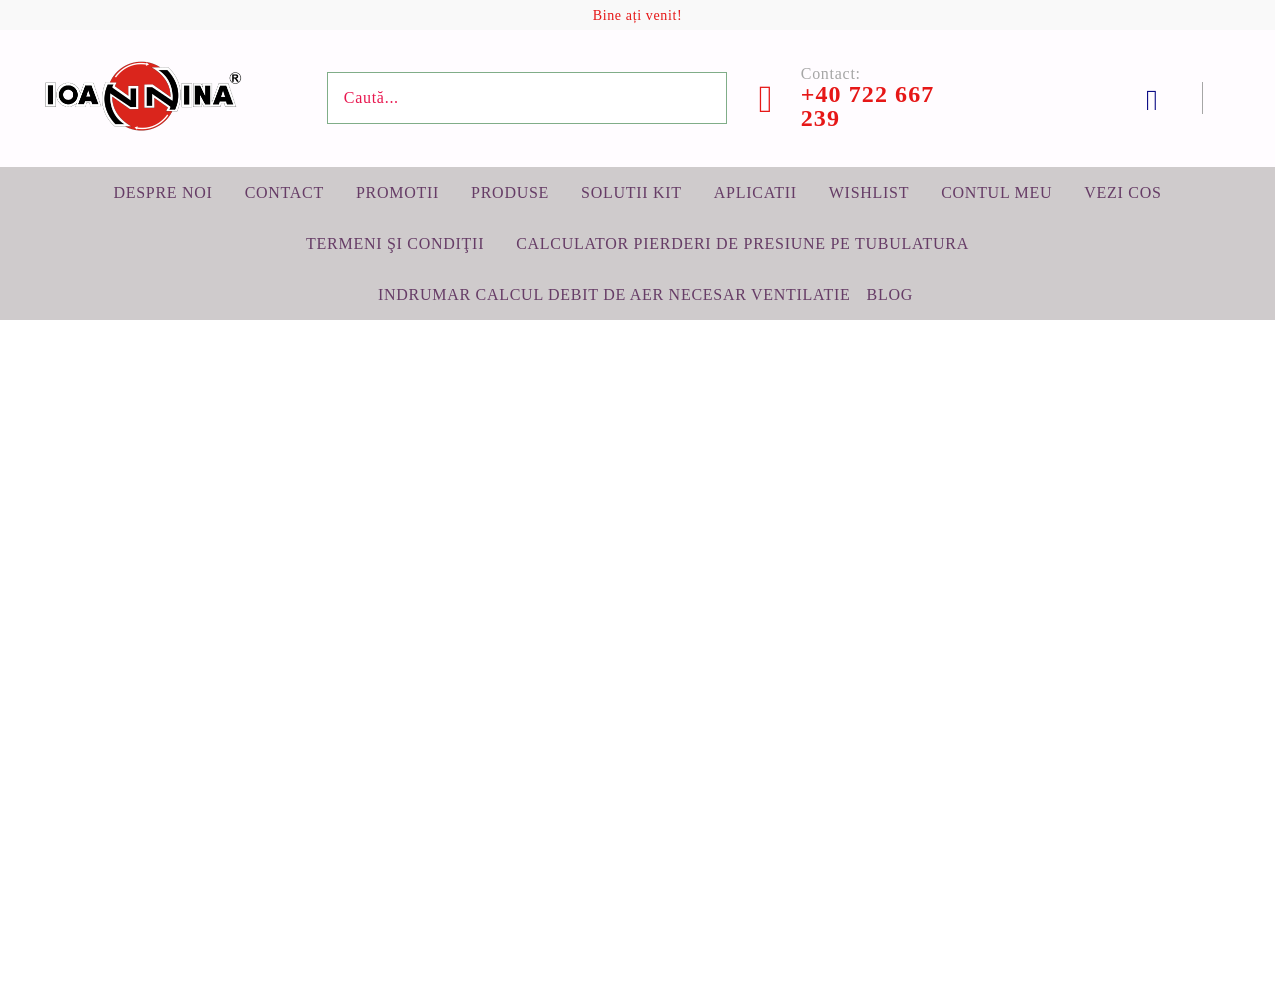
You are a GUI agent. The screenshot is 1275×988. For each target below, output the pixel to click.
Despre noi (162, 192)
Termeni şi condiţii (395, 243)
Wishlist (869, 192)
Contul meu (996, 192)
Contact (284, 192)
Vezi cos (1122, 192)
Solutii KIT (631, 192)
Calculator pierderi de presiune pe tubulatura (742, 243)
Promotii (397, 192)
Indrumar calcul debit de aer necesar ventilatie (614, 294)
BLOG (890, 294)
